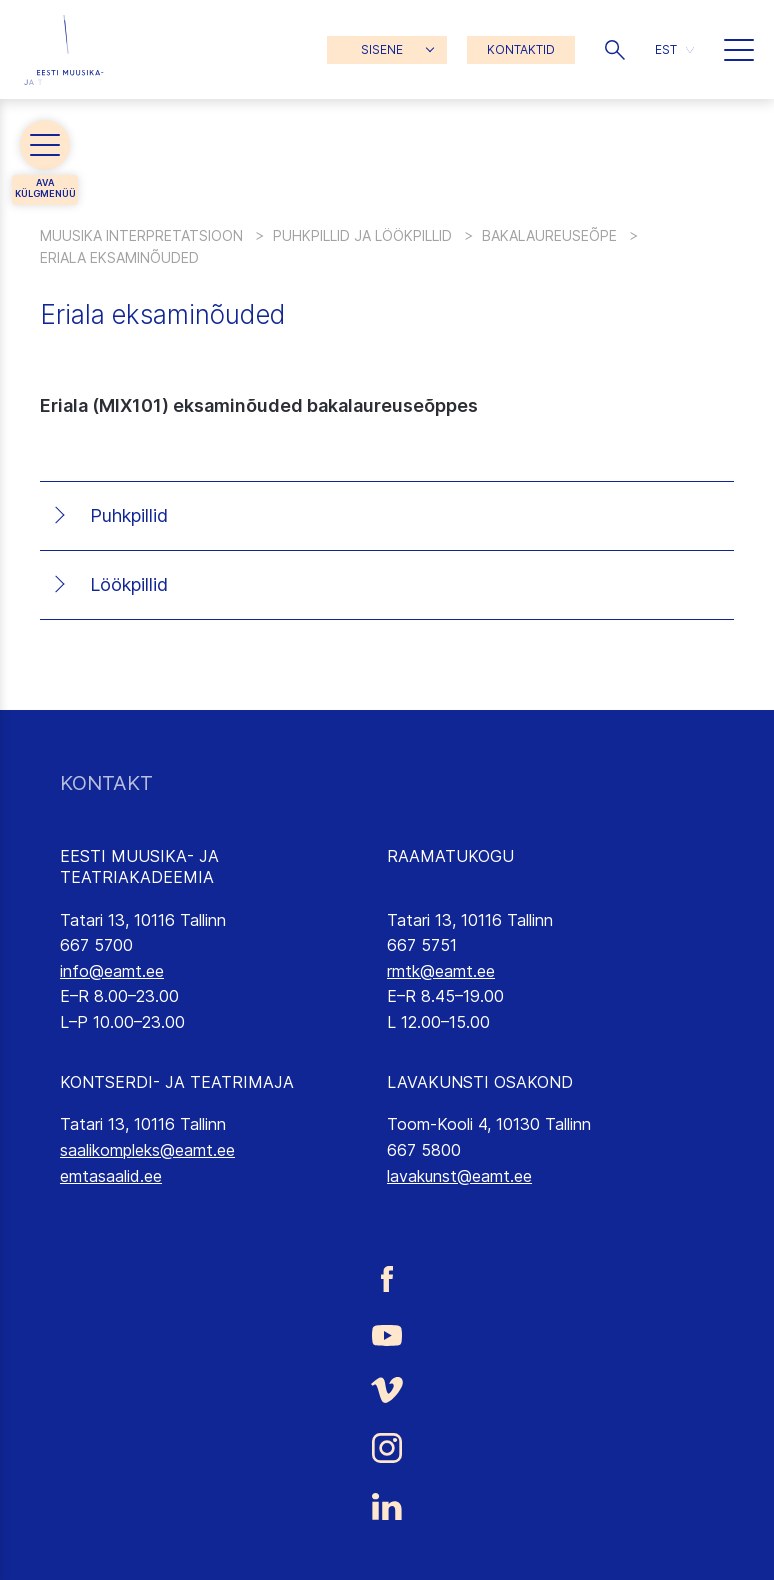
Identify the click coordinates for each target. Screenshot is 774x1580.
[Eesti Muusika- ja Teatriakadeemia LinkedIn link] (387, 1507)
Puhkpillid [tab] (129, 515)
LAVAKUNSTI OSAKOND (480, 1082)
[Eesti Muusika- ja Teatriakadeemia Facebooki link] (387, 1278)
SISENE (382, 49)
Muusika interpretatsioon (141, 235)
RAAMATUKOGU (450, 856)
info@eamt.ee (112, 971)
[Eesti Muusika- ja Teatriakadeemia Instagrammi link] (387, 1448)
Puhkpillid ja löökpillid (362, 235)
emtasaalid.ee (111, 1176)
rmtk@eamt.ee (441, 971)
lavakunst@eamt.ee (459, 1176)
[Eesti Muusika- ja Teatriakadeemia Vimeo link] (387, 1389)
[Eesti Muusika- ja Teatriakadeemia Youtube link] (387, 1334)
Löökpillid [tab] (129, 584)
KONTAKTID (521, 49)
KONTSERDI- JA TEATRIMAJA (177, 1082)
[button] (615, 50)
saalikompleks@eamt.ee (147, 1150)
